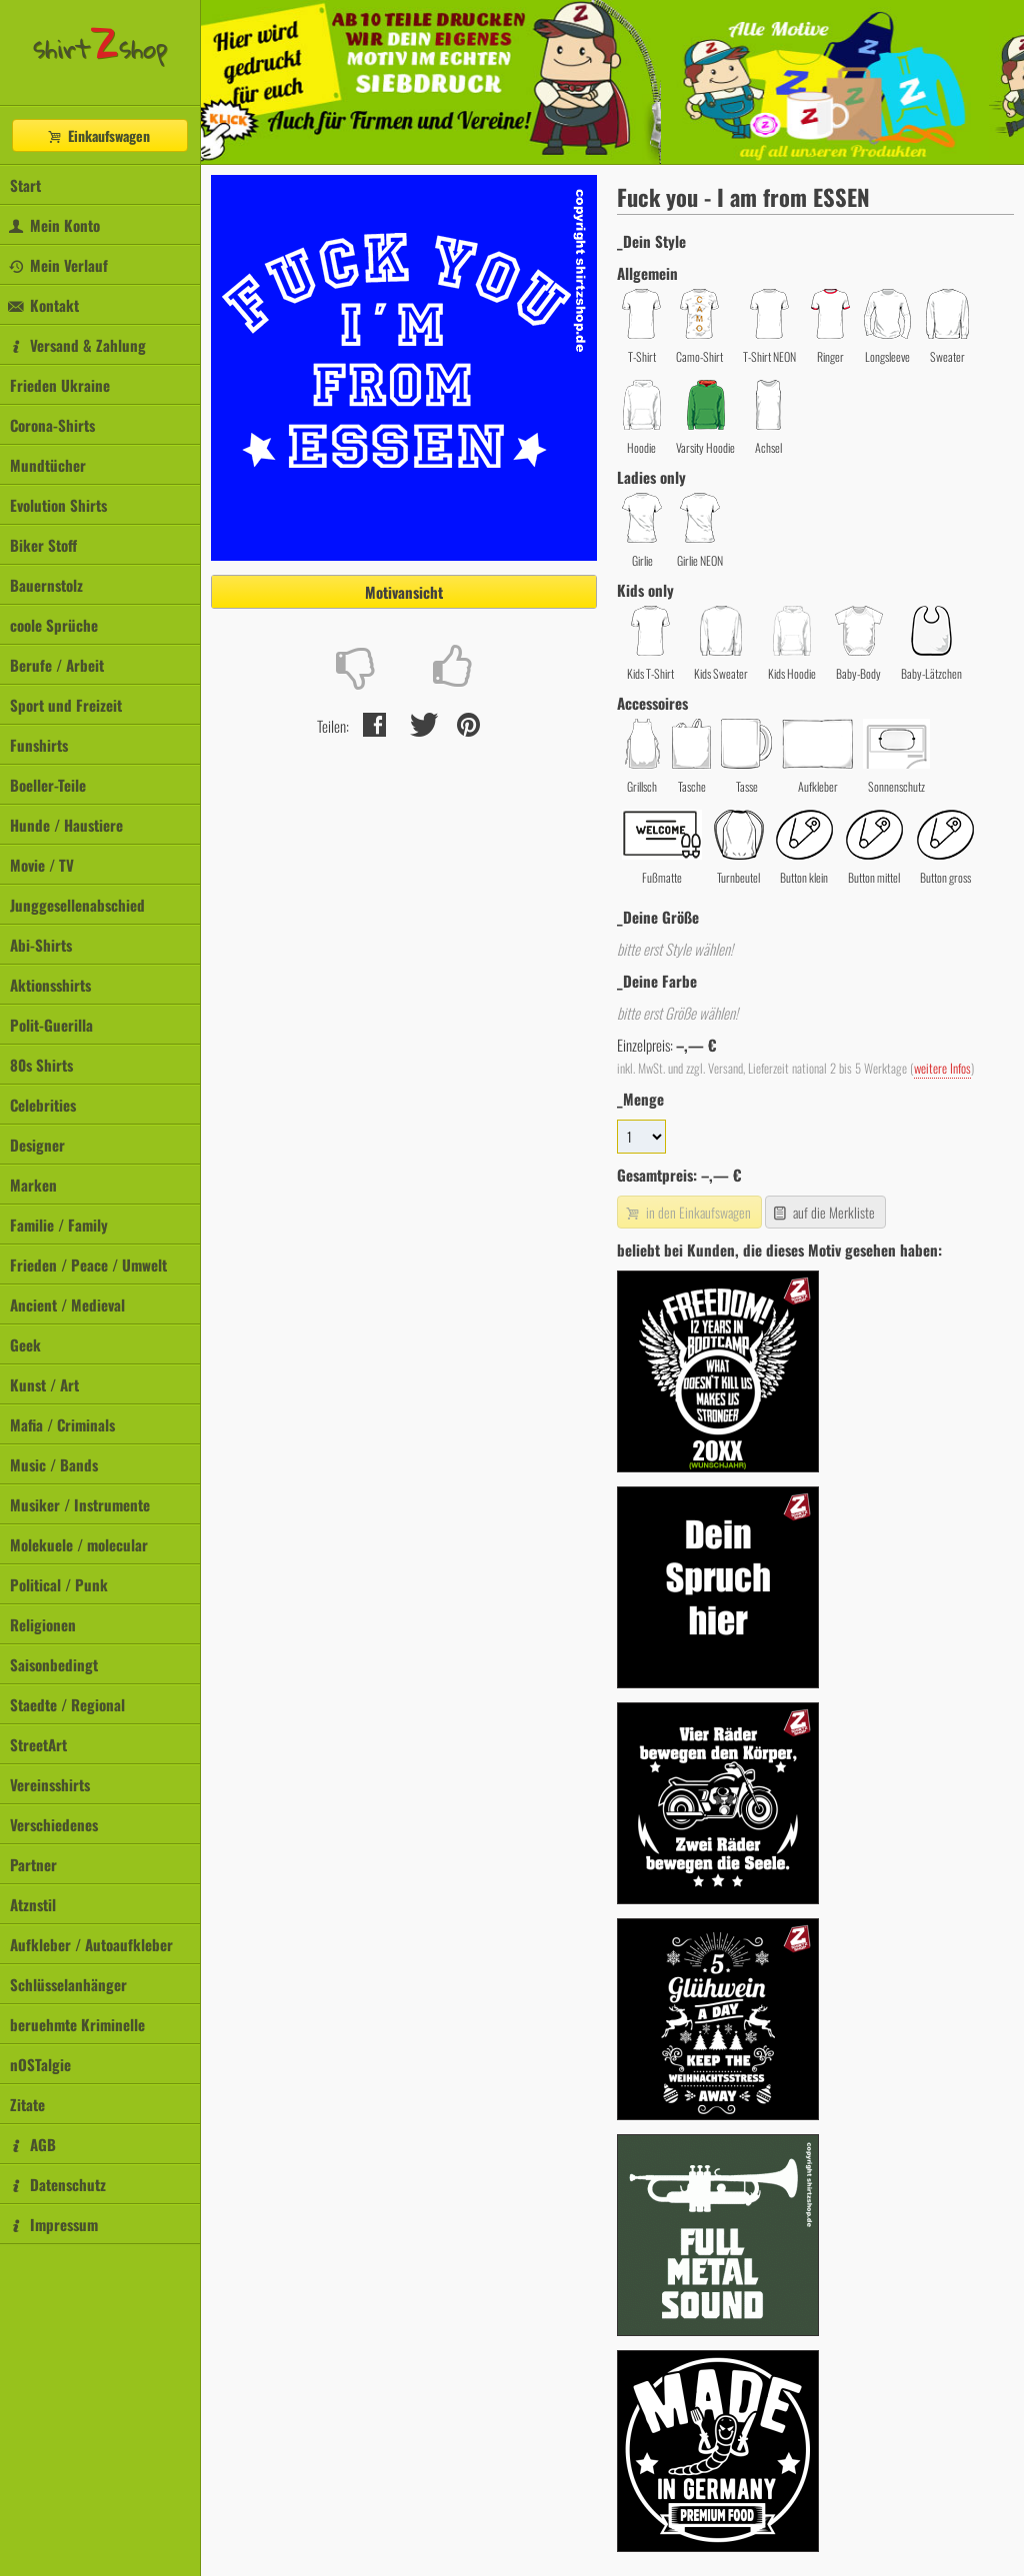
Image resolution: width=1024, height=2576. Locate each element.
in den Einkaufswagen (687, 1212)
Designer (37, 1145)
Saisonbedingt (54, 1664)
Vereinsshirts (50, 1784)
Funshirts (39, 745)
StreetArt (38, 1744)
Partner (33, 1864)
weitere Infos (942, 1068)
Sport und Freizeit (66, 705)
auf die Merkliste (823, 1212)
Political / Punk (59, 1584)
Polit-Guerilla (51, 1025)
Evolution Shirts (58, 505)
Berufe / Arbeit (57, 665)
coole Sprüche (54, 625)
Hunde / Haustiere (66, 825)
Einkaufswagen (98, 135)
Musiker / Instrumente (80, 1504)
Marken (33, 1185)
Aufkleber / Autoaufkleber (91, 1944)
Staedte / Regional (67, 1704)
